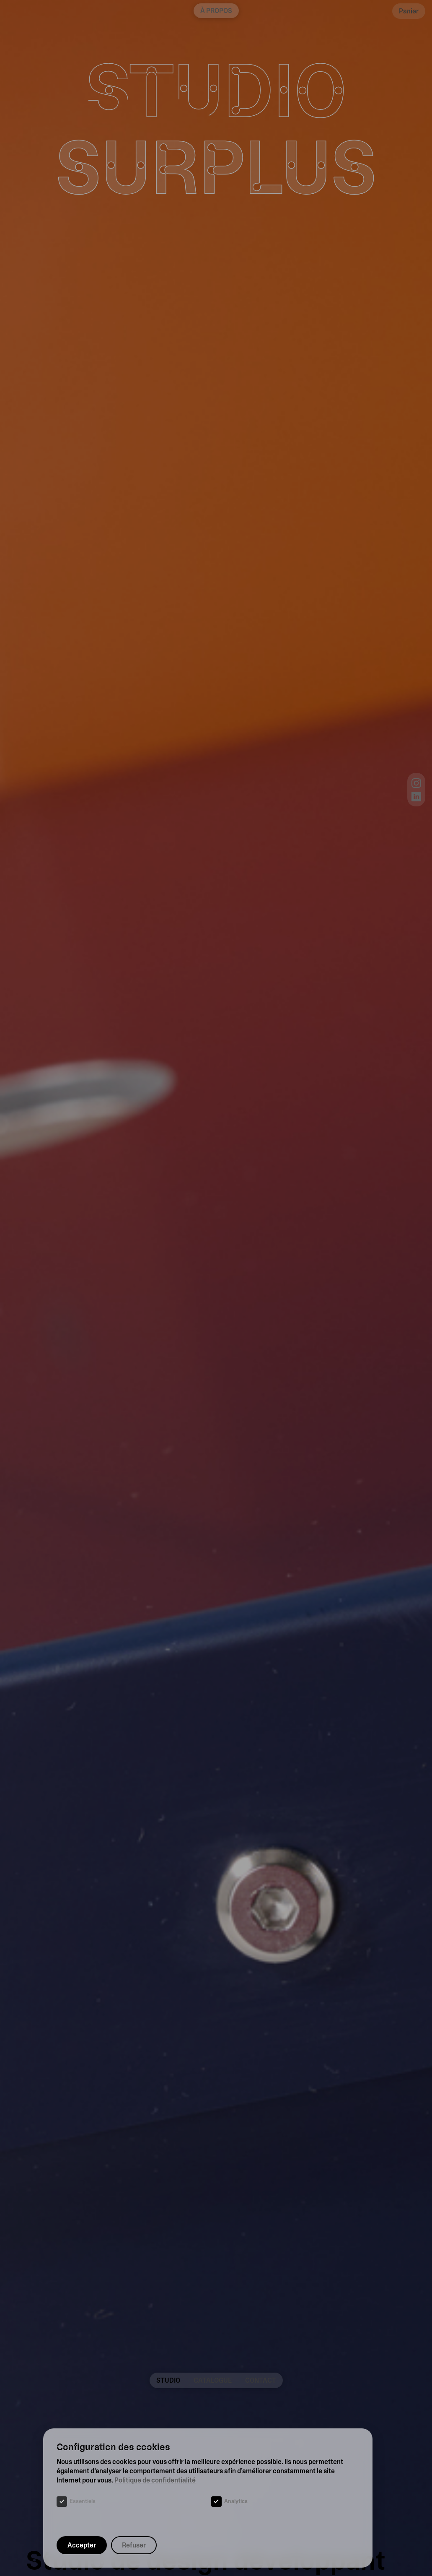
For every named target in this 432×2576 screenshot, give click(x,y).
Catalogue (213, 2380)
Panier (409, 11)
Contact (260, 2380)
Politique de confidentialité (155, 2480)
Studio (168, 2380)
